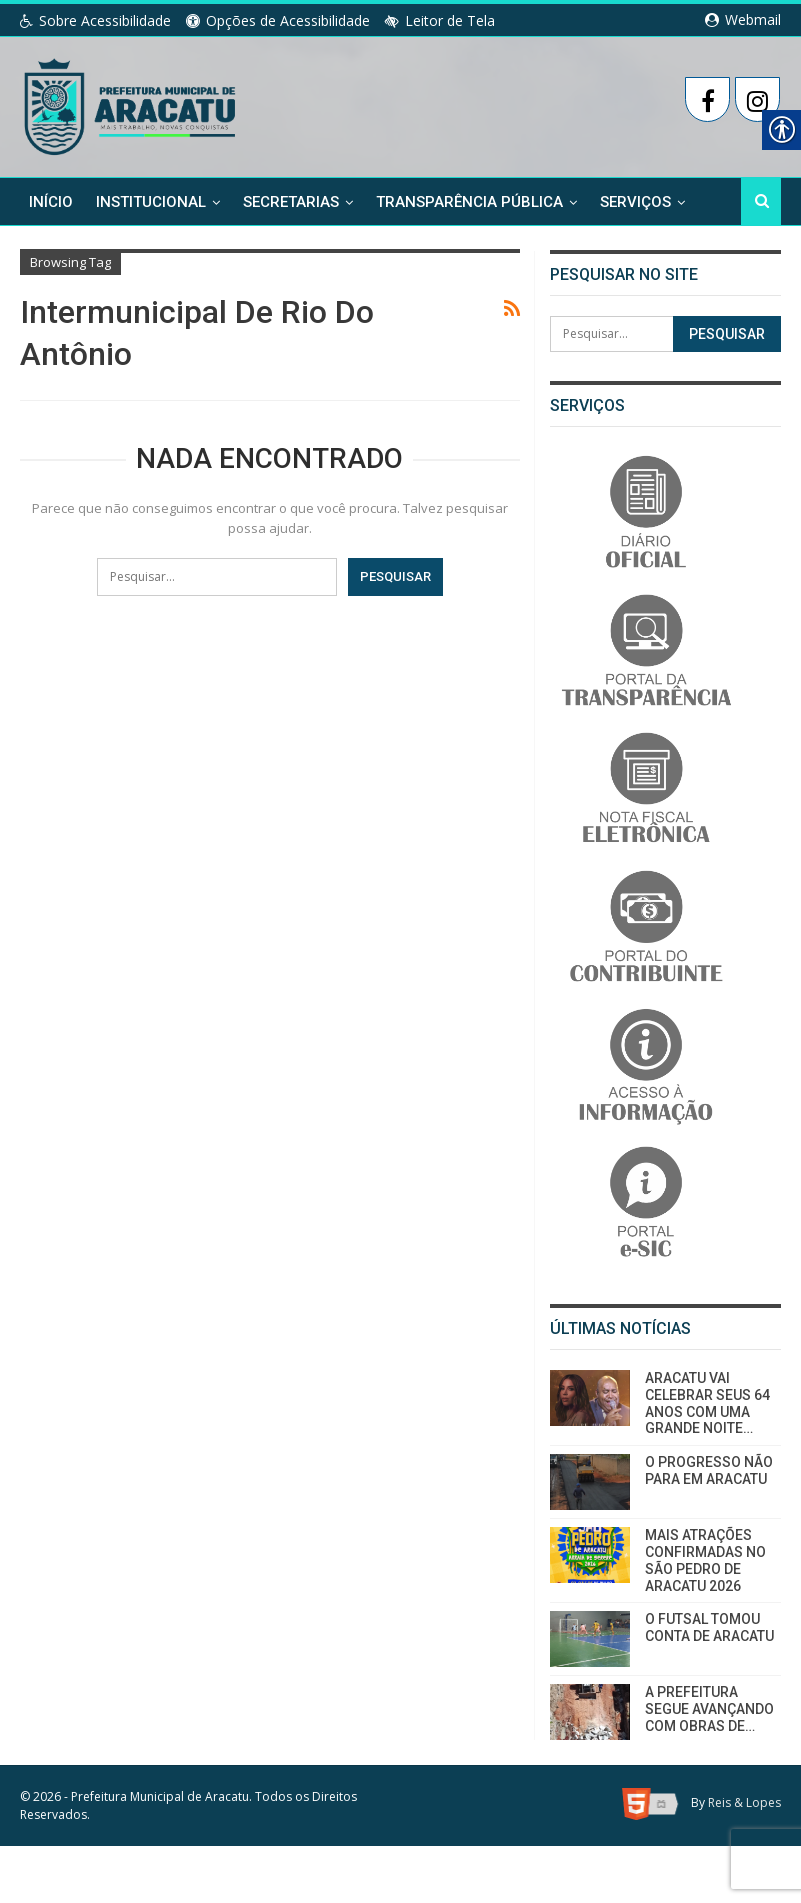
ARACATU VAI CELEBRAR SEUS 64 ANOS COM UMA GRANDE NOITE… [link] (707, 1403)
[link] (131, 103)
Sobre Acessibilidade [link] (95, 20)
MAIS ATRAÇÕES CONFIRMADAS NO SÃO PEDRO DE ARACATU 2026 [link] (705, 1560)
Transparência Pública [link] (469, 201)
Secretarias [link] (291, 201)
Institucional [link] (151, 201)
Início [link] (51, 201)
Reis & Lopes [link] (744, 1803)
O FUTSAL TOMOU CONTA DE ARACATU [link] (709, 1627)
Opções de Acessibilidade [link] (278, 20)
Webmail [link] (743, 19)
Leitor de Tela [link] (440, 20)
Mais (618, 201)
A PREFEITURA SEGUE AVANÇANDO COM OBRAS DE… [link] (709, 1709)
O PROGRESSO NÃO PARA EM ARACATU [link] (709, 1470)
